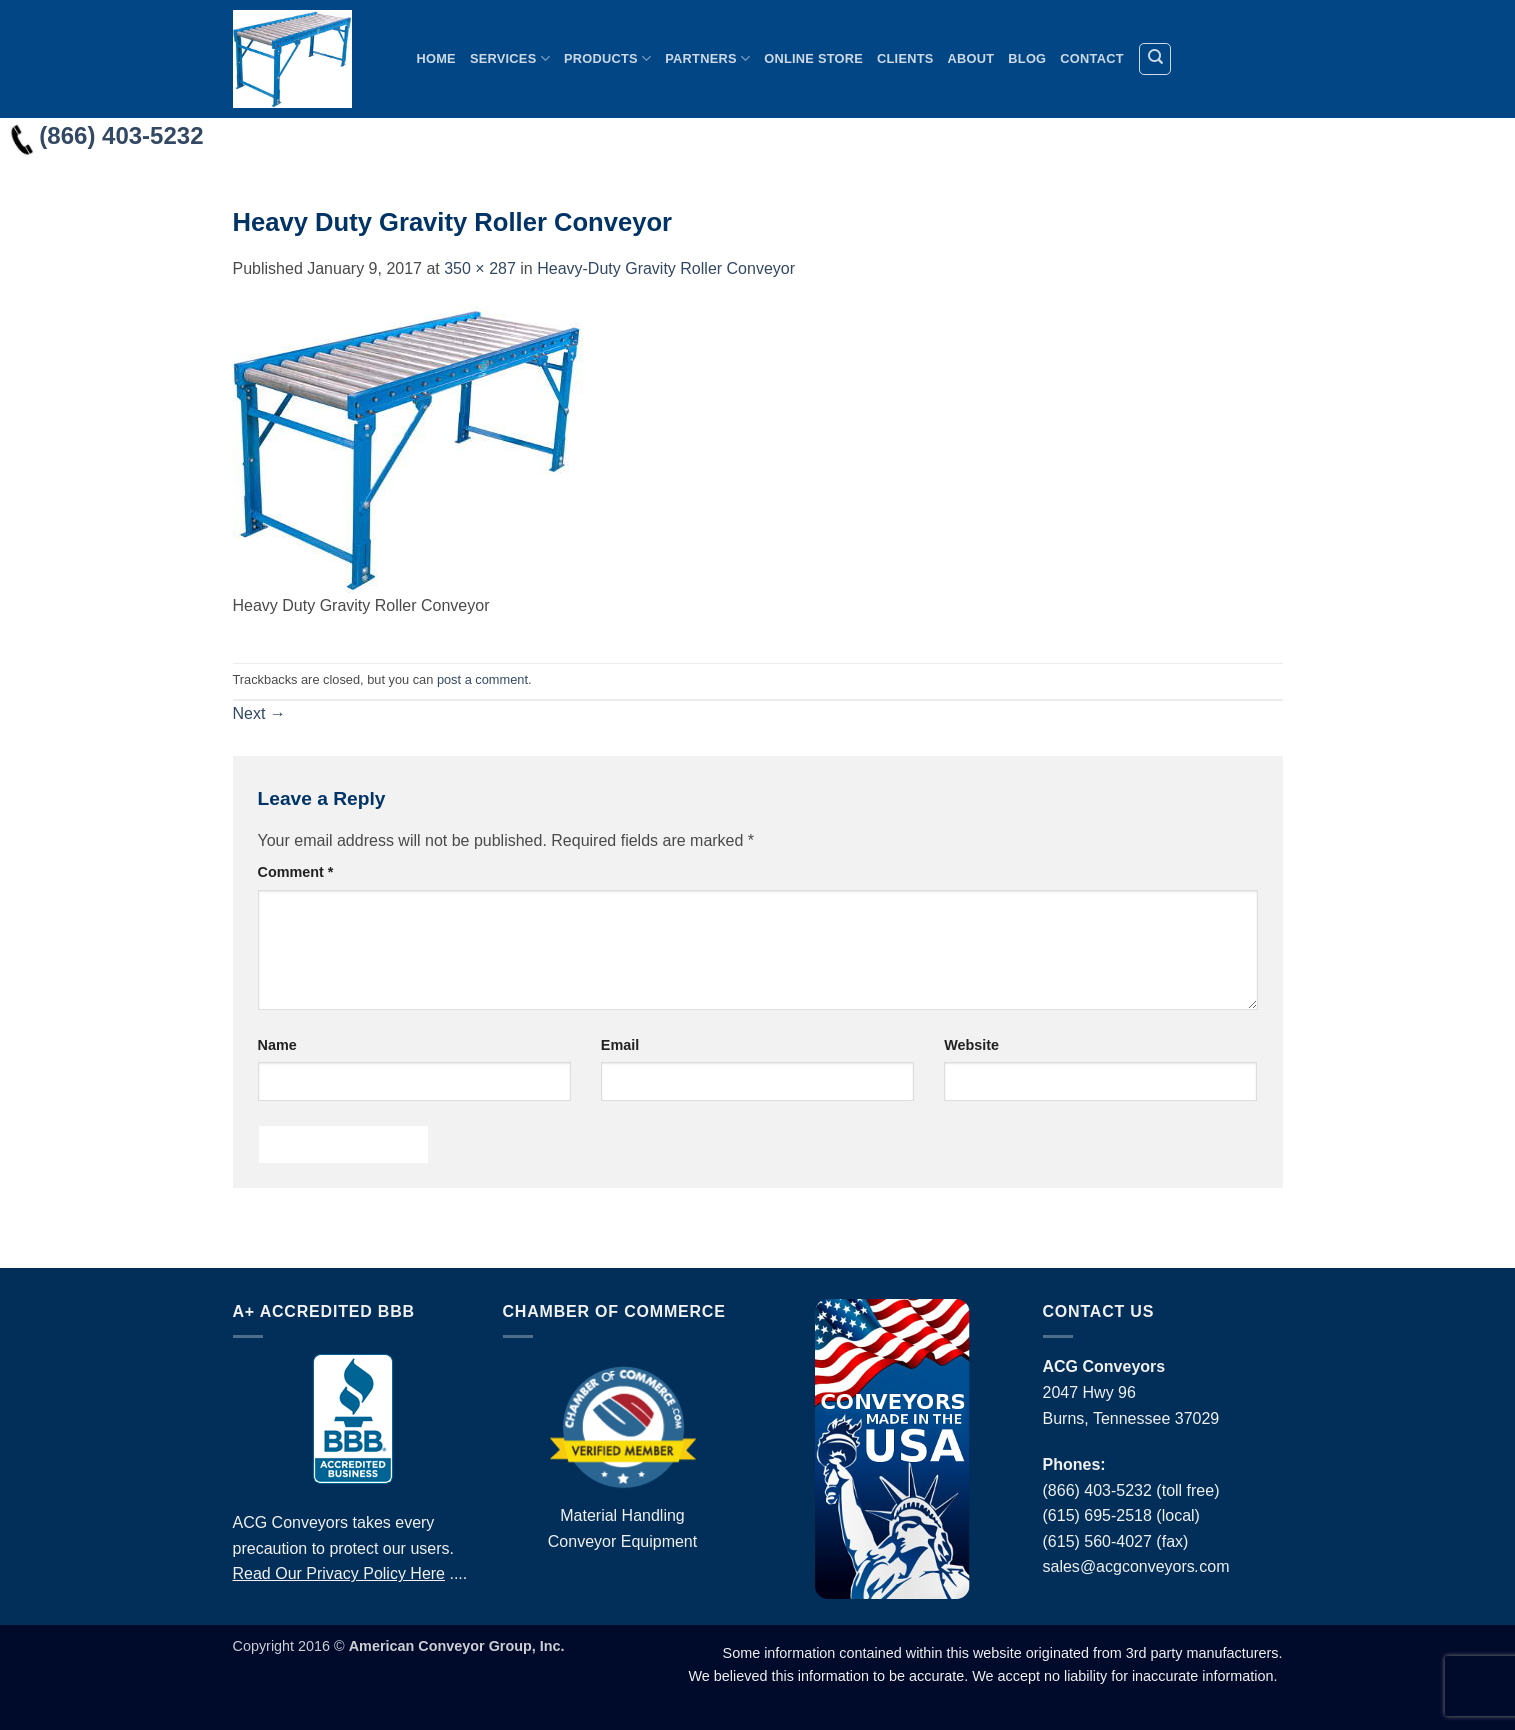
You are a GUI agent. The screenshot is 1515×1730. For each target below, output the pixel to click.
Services (510, 58)
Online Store (813, 58)
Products (607, 58)
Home (436, 58)
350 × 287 (480, 268)
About (971, 58)
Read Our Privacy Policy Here (339, 1573)
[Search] (1155, 59)
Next (259, 713)
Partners (707, 58)
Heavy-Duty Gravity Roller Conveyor (666, 268)
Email (620, 1045)
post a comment (482, 679)
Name (277, 1045)
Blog (1027, 58)
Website (971, 1045)
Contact (1091, 58)
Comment (296, 872)
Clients (905, 58)
